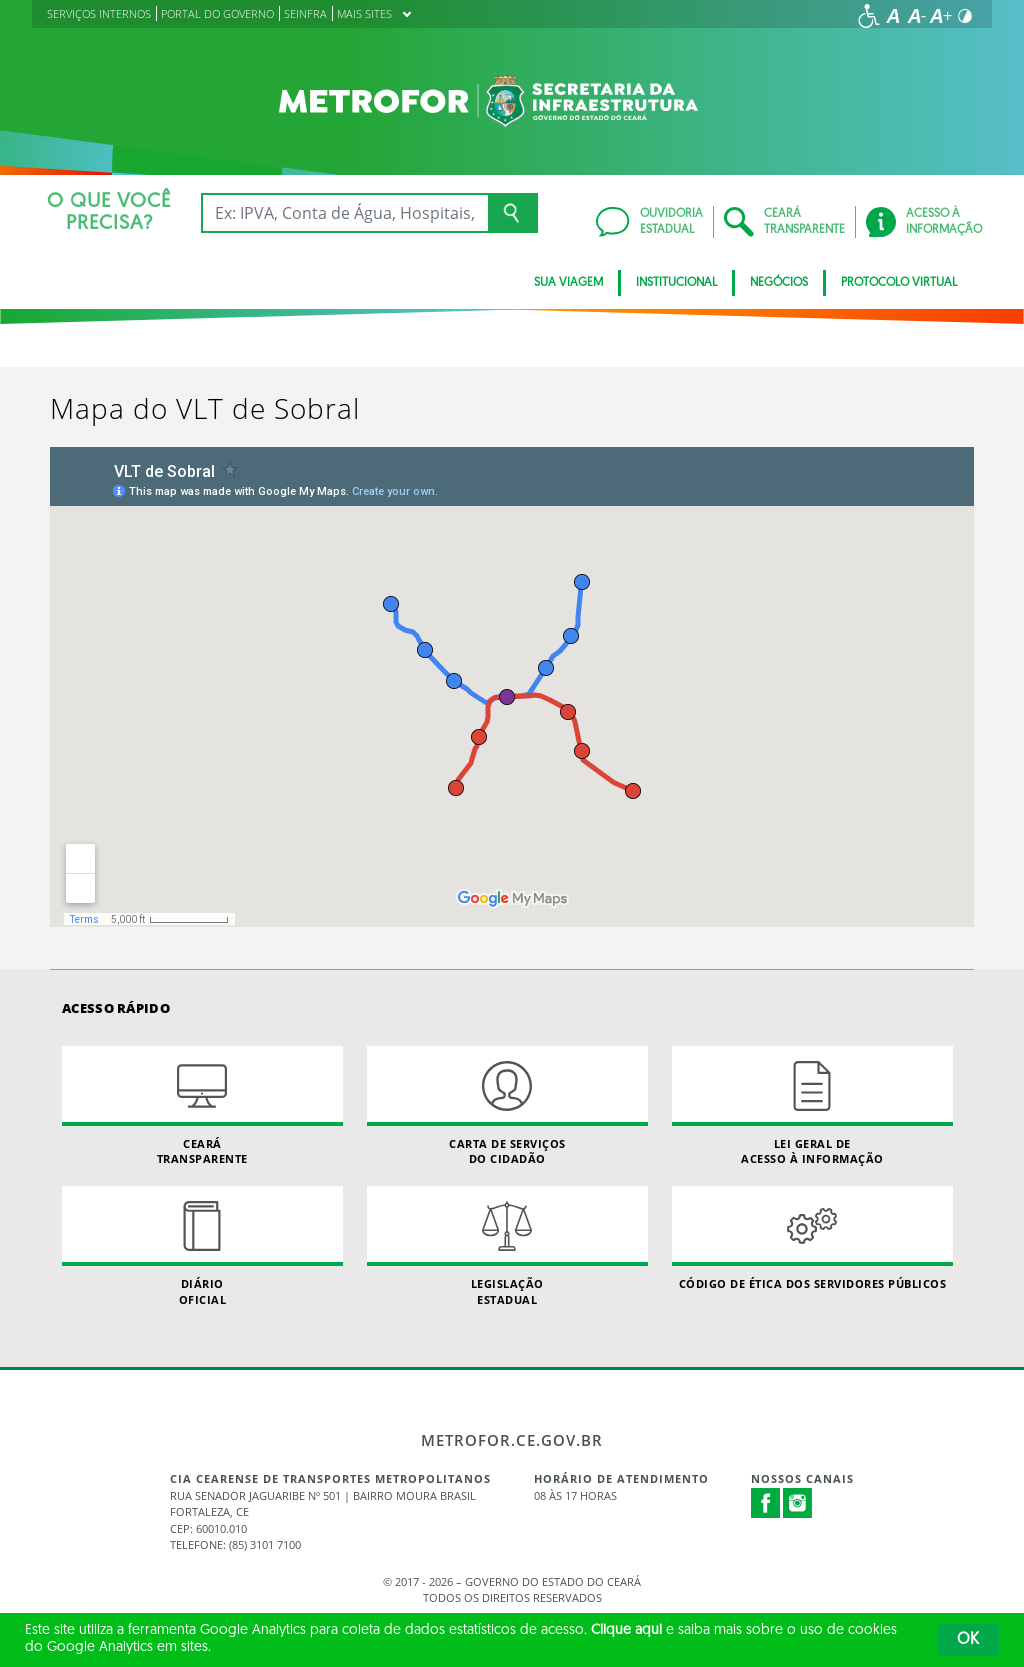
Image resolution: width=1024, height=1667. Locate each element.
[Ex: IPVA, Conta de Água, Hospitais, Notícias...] (344, 213)
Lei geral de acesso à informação (812, 1106)
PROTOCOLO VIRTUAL (899, 283)
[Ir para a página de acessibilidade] (869, 16)
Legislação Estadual (507, 1246)
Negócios (779, 283)
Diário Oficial (202, 1246)
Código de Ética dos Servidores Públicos (812, 1238)
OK (968, 1640)
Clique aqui (626, 1630)
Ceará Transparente (202, 1106)
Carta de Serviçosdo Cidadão (507, 1106)
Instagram (798, 1503)
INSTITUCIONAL (676, 283)
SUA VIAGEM (568, 283)
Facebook (766, 1503)
